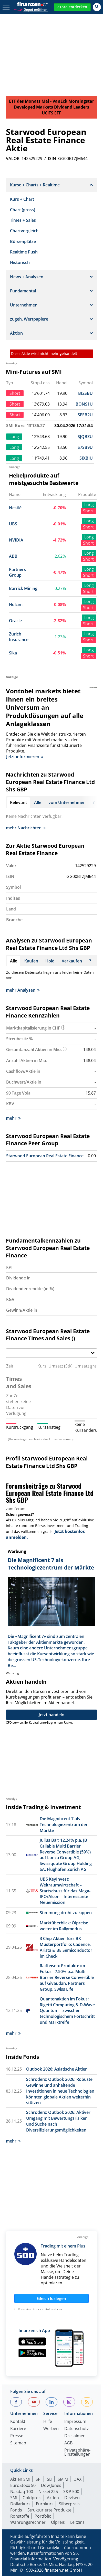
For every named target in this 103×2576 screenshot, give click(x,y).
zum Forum (15, 1508)
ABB (13, 556)
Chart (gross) (22, 210)
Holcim (16, 604)
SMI (13, 2497)
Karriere (18, 2428)
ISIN (52, 158)
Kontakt (17, 2421)
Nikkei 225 (48, 2491)
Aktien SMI (20, 2479)
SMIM (63, 2479)
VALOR (12, 158)
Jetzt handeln (51, 1715)
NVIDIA (16, 540)
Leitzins (77, 2522)
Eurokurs (45, 2504)
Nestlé (15, 508)
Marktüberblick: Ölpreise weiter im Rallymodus (64, 1926)
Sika (13, 653)
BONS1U (84, 404)
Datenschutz (76, 2428)
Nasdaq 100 (21, 2491)
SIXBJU (86, 458)
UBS (13, 524)
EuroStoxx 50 (23, 2485)
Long (89, 504)
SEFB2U (85, 415)
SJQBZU (85, 436)
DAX (77, 2479)
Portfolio (43, 2516)
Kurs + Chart (22, 199)
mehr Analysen (22, 990)
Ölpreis (58, 2522)
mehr (13, 1118)
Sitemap (18, 2443)
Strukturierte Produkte (49, 2510)
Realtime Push (24, 252)
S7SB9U (85, 447)
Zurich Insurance (18, 637)
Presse (16, 2436)
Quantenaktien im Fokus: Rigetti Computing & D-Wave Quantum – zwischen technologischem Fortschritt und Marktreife (67, 2010)
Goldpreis (32, 2497)
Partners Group (17, 572)
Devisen (72, 2497)
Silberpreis (69, 2504)
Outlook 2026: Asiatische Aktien (57, 2069)
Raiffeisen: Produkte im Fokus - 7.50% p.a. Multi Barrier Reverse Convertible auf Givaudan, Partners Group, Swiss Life (67, 1977)
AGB (68, 2443)
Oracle (15, 620)
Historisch (20, 262)
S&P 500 (71, 2491)
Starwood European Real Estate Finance (45, 1156)
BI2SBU (85, 393)
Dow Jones (51, 2485)
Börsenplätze (23, 241)
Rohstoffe (19, 2516)
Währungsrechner (28, 2522)
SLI (49, 2479)
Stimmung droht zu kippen (66, 1912)
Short (88, 511)
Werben (51, 2428)
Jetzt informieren (24, 756)
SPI (39, 2479)
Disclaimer (74, 2436)
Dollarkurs (20, 2504)
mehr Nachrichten (26, 828)
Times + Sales (23, 220)
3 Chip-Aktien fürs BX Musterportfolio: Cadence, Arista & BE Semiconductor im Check (66, 1947)
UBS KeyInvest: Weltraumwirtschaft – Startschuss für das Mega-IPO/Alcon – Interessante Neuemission (65, 1890)
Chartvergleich (24, 231)
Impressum (75, 2421)
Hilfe (47, 2421)
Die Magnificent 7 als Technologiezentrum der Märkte (64, 1824)
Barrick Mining (23, 588)
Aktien (53, 2497)
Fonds (16, 2510)
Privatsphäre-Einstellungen (77, 2452)
